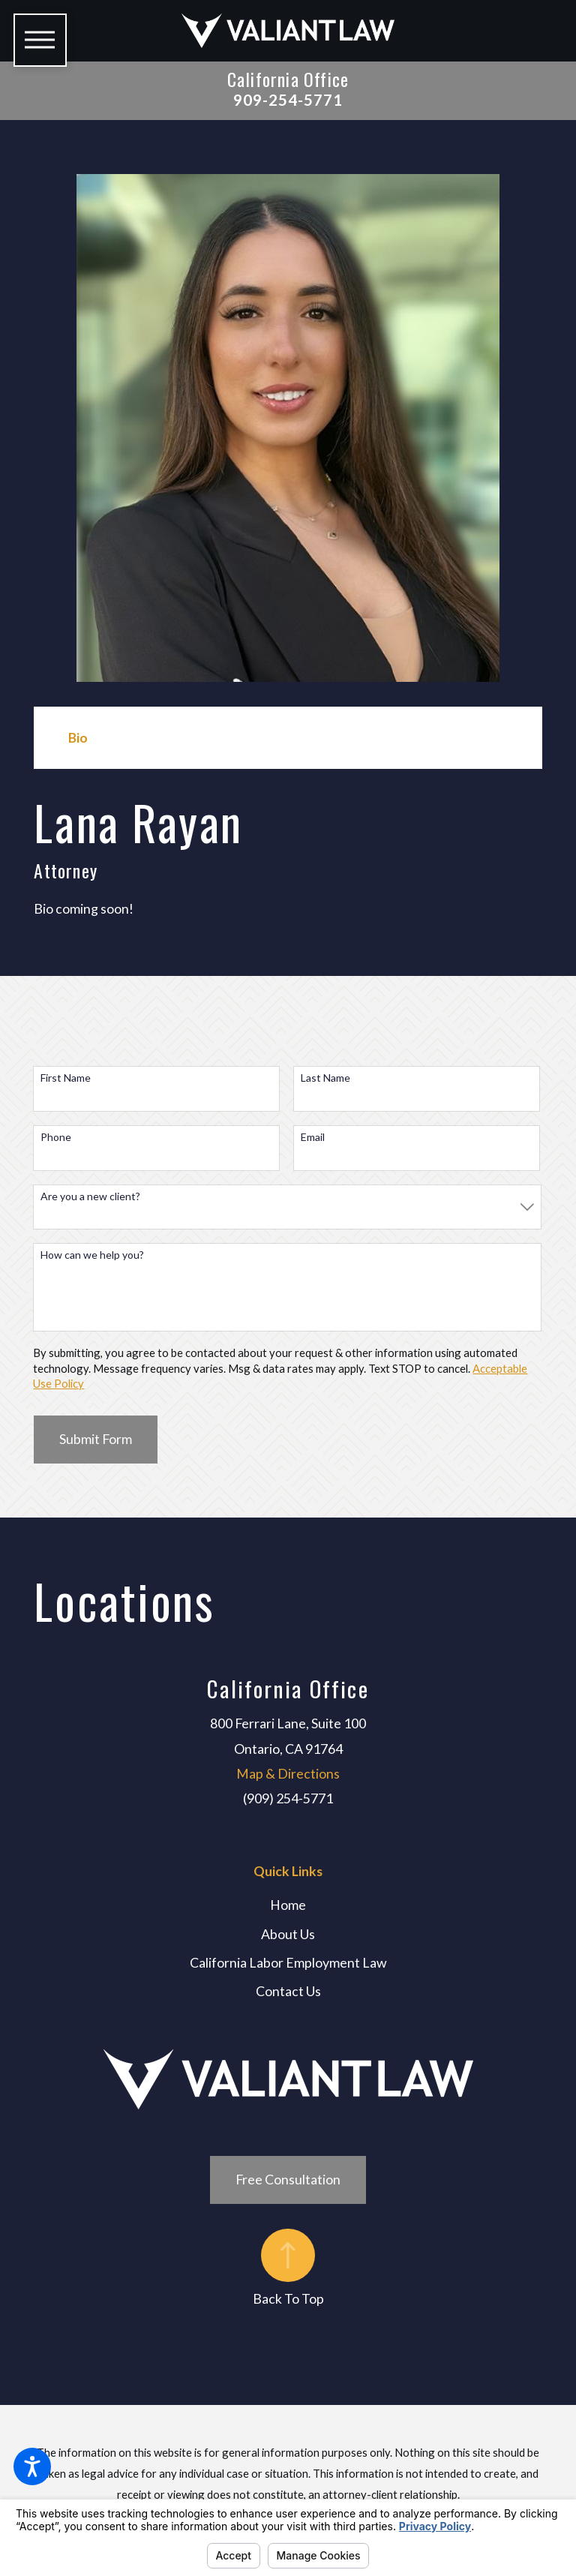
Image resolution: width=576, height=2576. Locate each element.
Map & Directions (288, 1773)
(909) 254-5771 (288, 1798)
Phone (55, 1137)
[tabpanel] (288, 857)
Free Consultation (288, 2179)
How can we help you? (92, 1255)
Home (288, 1904)
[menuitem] (288, 1905)
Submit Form (95, 1439)
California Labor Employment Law (288, 1962)
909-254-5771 (288, 100)
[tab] (78, 737)
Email (313, 1137)
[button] (32, 2466)
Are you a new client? (90, 1196)
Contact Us (288, 1991)
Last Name (325, 1078)
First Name (65, 1078)
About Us (288, 1934)
